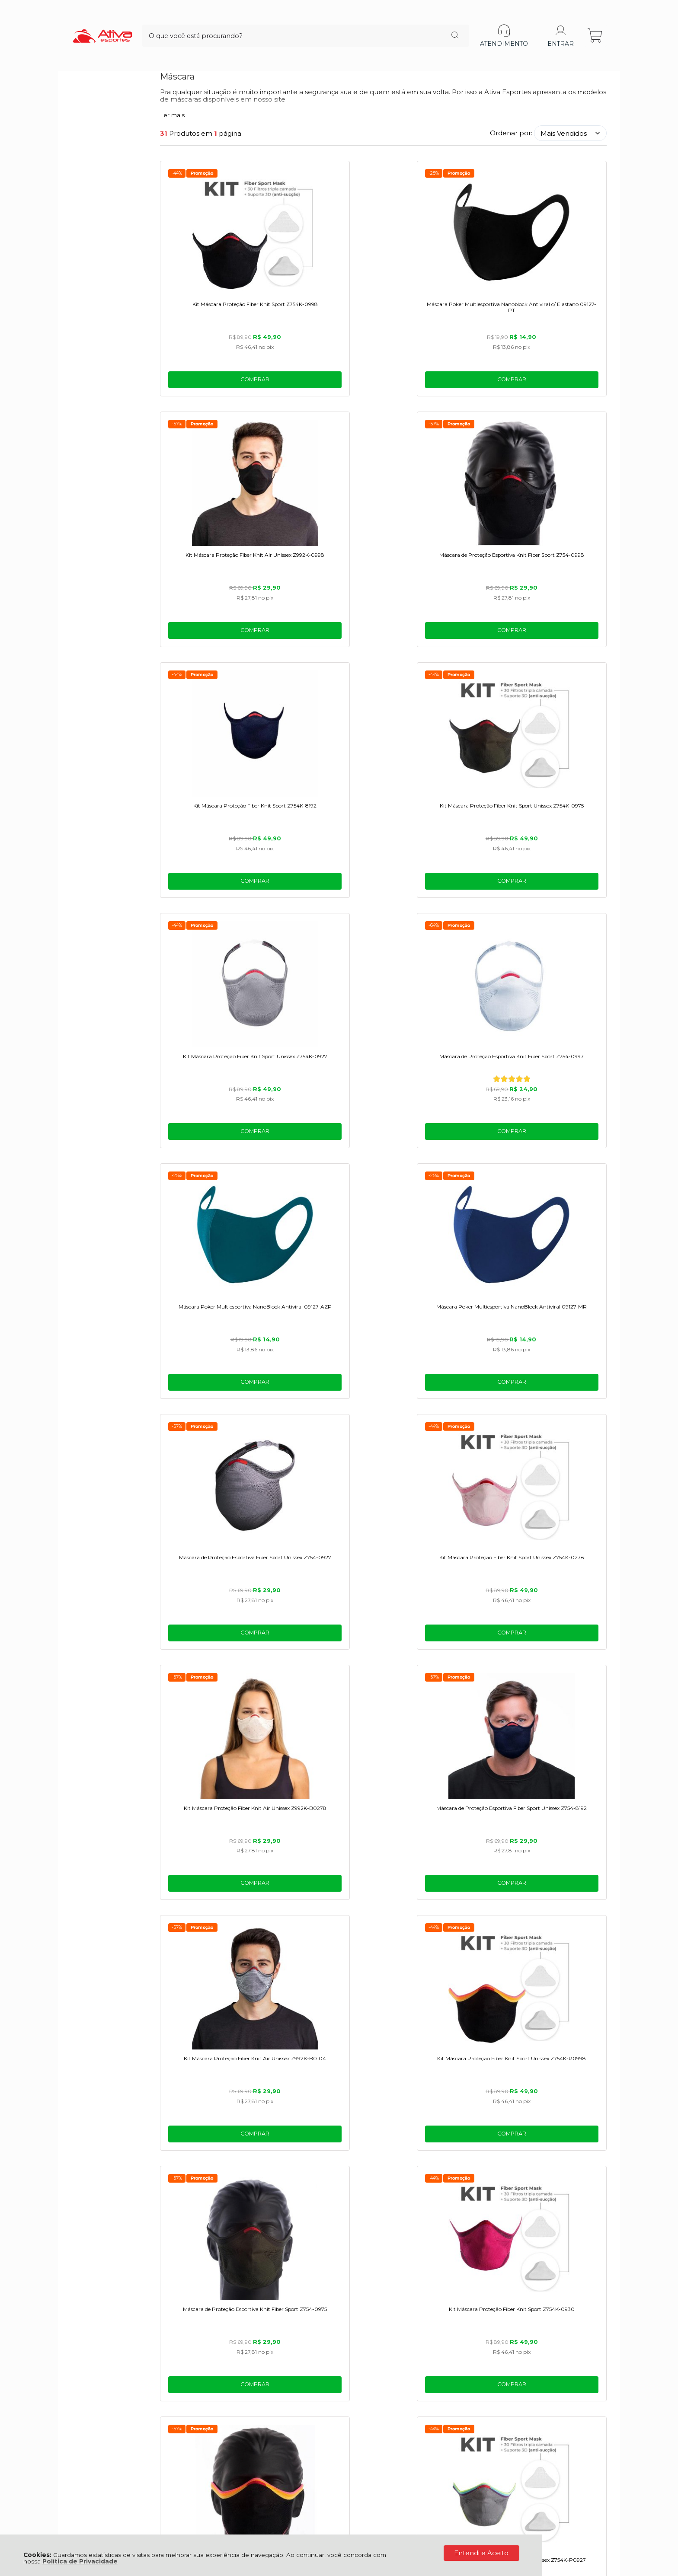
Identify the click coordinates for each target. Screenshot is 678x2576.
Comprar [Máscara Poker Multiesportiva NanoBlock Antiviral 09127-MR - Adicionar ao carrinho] (326, 894)
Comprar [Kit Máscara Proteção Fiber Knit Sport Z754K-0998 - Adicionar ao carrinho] (213, 384)
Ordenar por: (511, 133)
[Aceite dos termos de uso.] (164, 2301)
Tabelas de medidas (194, 2400)
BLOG (81, 2419)
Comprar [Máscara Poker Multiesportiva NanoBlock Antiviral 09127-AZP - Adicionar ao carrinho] (213, 894)
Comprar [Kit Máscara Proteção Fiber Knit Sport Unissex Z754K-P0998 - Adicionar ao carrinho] (553, 1149)
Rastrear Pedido (187, 2438)
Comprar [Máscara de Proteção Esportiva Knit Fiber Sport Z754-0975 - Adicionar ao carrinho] (213, 1405)
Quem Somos (94, 2390)
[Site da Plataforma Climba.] (339, 2515)
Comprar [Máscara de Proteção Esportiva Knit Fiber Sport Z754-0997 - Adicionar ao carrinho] (553, 639)
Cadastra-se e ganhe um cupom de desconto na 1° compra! (339, 2266)
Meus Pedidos (184, 2429)
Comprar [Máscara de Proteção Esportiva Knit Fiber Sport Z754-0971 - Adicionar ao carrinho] (213, 1915)
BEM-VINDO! (339, 2254)
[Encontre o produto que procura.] (395, 21)
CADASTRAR (574, 2285)
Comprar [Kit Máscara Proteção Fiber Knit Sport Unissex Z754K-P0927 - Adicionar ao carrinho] (553, 1405)
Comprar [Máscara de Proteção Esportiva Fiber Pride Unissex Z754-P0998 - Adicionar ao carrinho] (439, 1405)
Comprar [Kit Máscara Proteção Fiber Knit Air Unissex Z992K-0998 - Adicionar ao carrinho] (439, 384)
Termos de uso (229, 2302)
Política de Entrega (102, 2409)
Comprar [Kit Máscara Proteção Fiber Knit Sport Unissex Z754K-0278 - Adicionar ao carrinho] (553, 894)
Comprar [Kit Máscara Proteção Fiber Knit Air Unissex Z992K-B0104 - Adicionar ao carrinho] (439, 1149)
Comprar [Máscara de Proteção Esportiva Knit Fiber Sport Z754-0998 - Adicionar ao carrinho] (553, 384)
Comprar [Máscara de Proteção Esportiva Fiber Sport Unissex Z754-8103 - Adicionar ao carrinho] (439, 1660)
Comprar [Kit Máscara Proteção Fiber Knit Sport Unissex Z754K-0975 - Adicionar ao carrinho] (326, 639)
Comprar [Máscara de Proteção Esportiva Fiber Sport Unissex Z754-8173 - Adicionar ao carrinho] (439, 1915)
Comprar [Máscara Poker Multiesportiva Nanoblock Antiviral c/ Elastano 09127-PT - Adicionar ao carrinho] (326, 384)
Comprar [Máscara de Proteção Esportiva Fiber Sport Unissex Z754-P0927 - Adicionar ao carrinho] (326, 1915)
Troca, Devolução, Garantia (204, 2380)
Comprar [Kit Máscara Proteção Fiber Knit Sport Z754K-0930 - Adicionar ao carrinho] (326, 1405)
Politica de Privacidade (287, 2302)
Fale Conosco (93, 2380)
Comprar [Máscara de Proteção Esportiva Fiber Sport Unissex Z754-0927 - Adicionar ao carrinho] (439, 894)
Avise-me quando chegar (327, 2136)
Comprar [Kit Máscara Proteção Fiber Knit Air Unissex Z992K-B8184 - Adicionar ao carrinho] (553, 1660)
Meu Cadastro (184, 2419)
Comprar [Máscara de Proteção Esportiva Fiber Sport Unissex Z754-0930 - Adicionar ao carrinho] (553, 1915)
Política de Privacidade (80, 2561)
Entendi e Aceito (481, 2553)
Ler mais (172, 115)
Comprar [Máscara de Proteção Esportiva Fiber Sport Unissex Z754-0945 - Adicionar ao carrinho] (213, 1660)
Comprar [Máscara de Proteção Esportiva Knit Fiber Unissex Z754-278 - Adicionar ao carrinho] (326, 1660)
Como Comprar (186, 2390)
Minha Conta (182, 2409)
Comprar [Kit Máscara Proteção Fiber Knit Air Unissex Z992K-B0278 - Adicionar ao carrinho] (213, 1149)
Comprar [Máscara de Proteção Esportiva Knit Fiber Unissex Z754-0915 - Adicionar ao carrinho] (213, 2170)
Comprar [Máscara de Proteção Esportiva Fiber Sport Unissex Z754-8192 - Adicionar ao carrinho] (326, 1149)
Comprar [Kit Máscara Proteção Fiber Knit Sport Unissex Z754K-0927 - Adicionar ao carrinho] (439, 639)
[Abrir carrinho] (596, 21)
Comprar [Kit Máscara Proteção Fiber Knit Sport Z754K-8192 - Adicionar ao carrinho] (213, 639)
